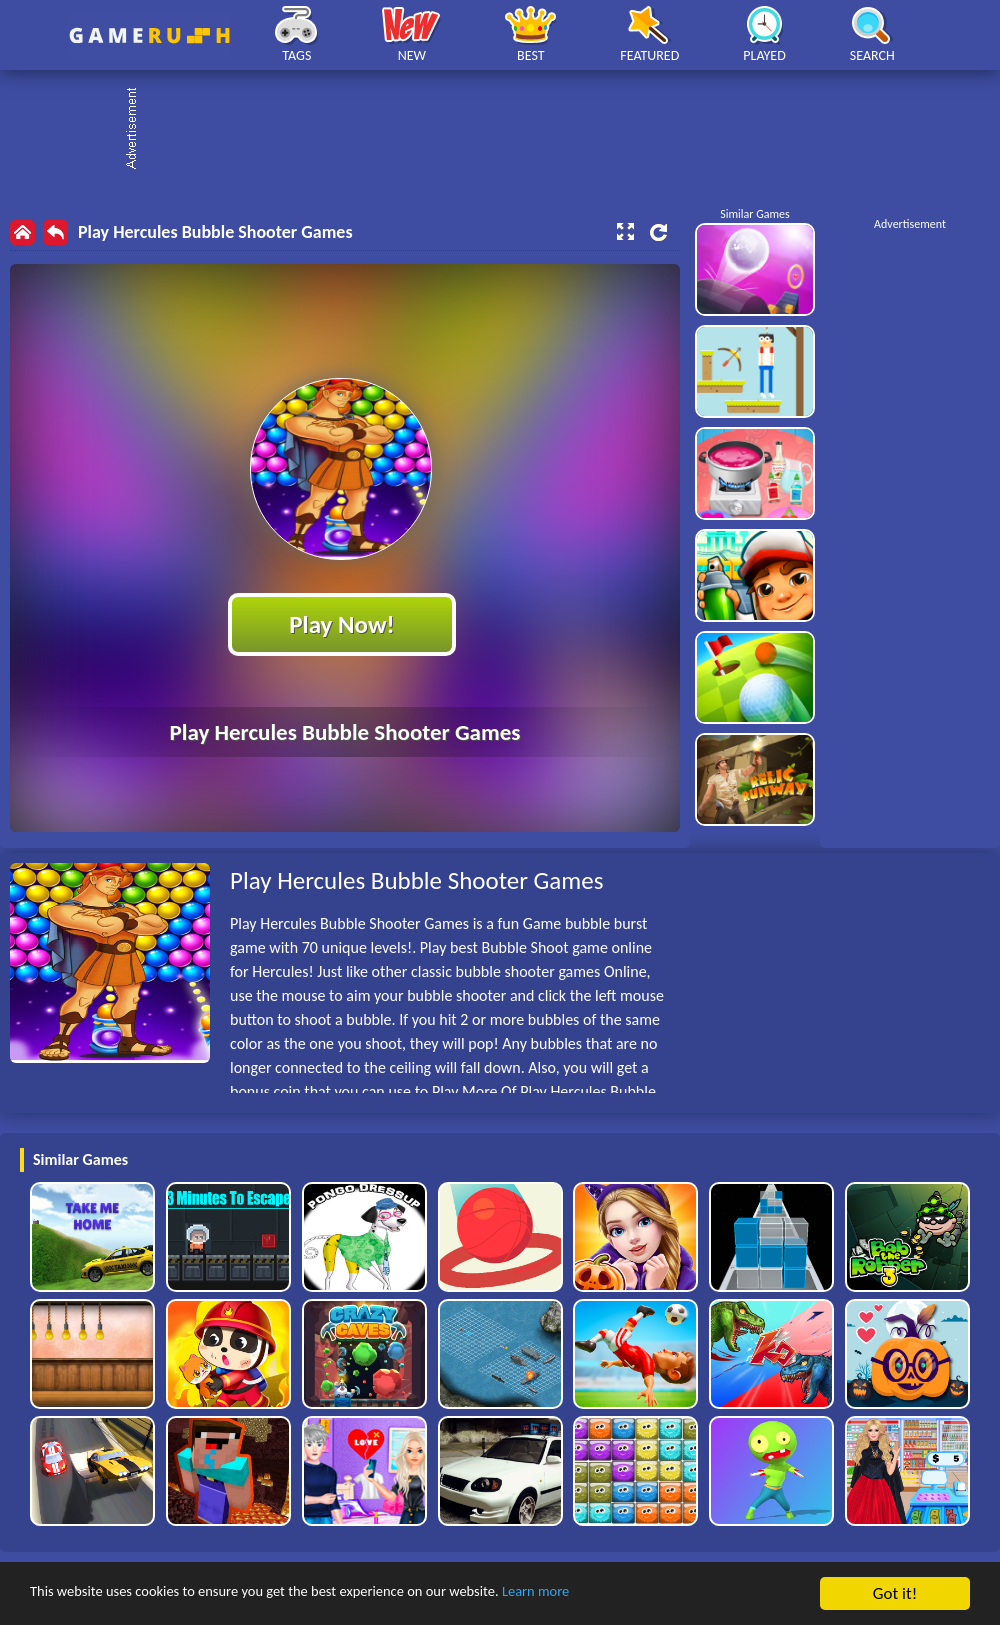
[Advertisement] (510, 130)
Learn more (624, 1594)
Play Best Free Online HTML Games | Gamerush (149, 35)
